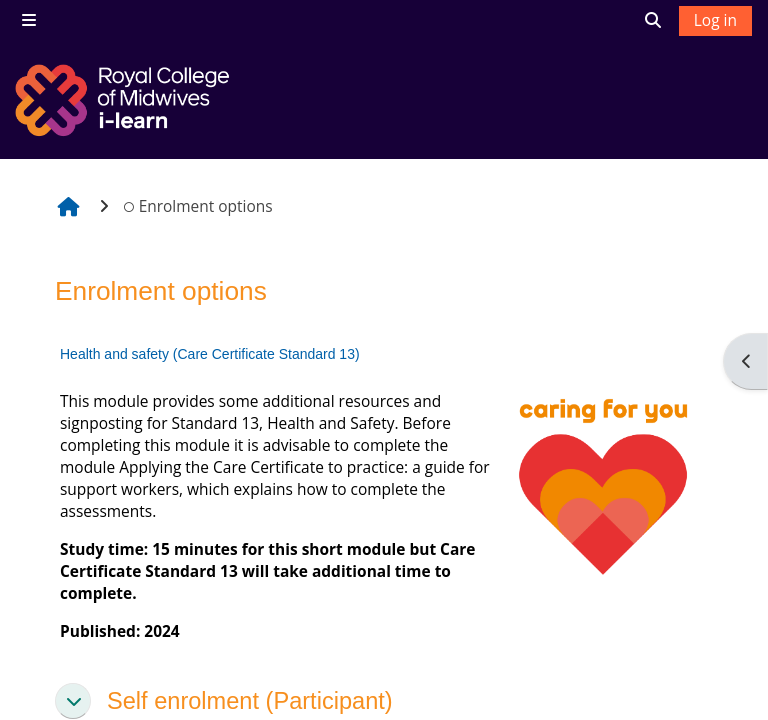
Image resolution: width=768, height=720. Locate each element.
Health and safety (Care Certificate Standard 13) (210, 354)
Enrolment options (198, 206)
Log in (715, 20)
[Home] (125, 100)
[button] (73, 701)
